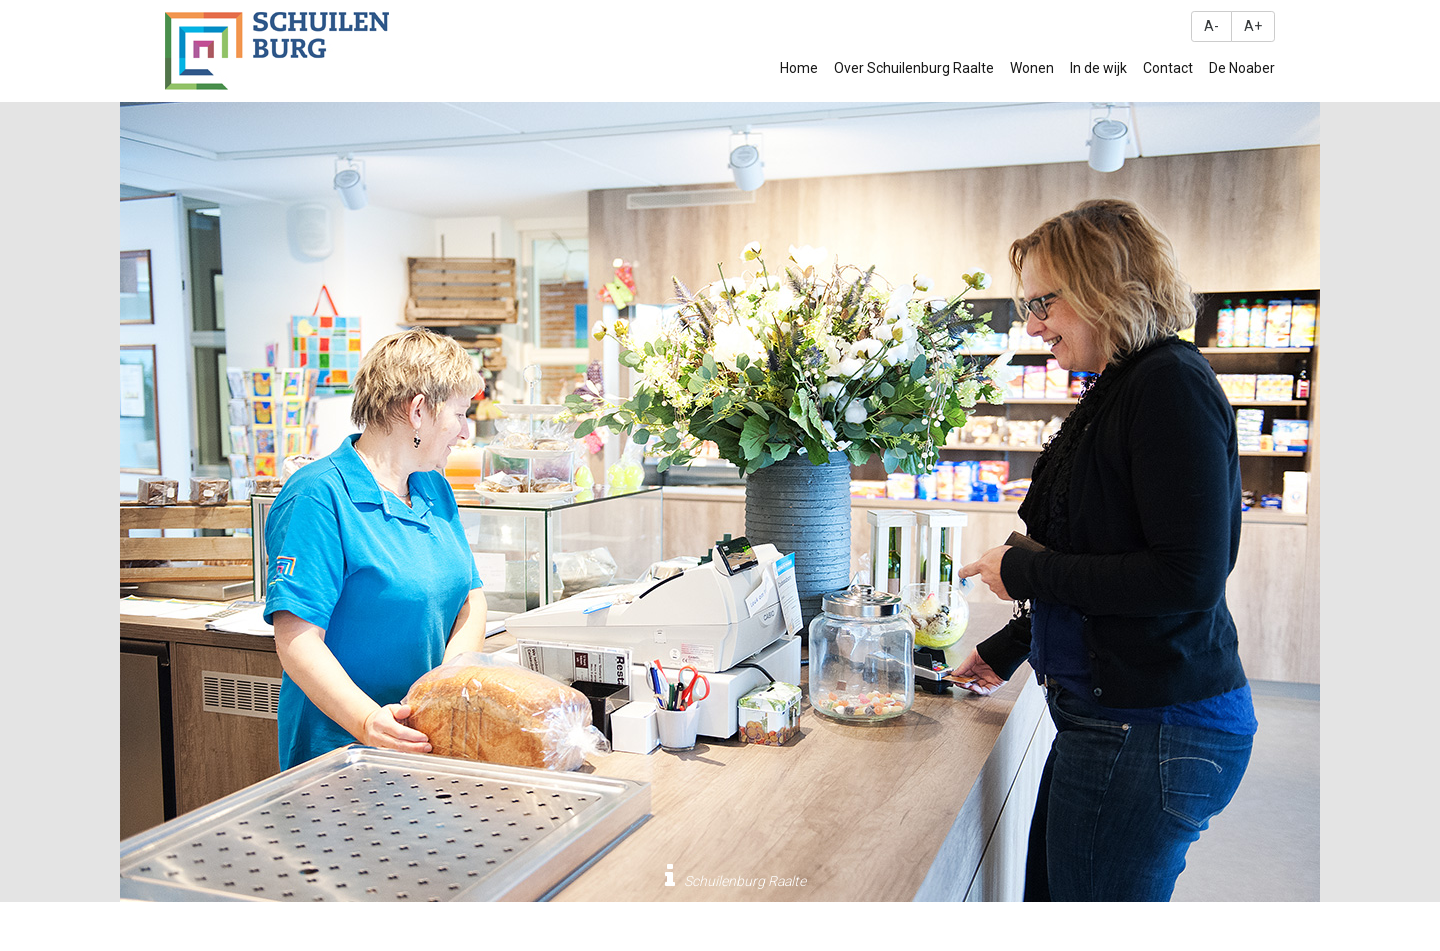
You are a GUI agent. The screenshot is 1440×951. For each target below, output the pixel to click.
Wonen (1032, 68)
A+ (1253, 26)
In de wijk (1098, 68)
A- (1211, 26)
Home (799, 68)
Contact (1168, 68)
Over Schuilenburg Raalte (914, 68)
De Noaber (1242, 68)
